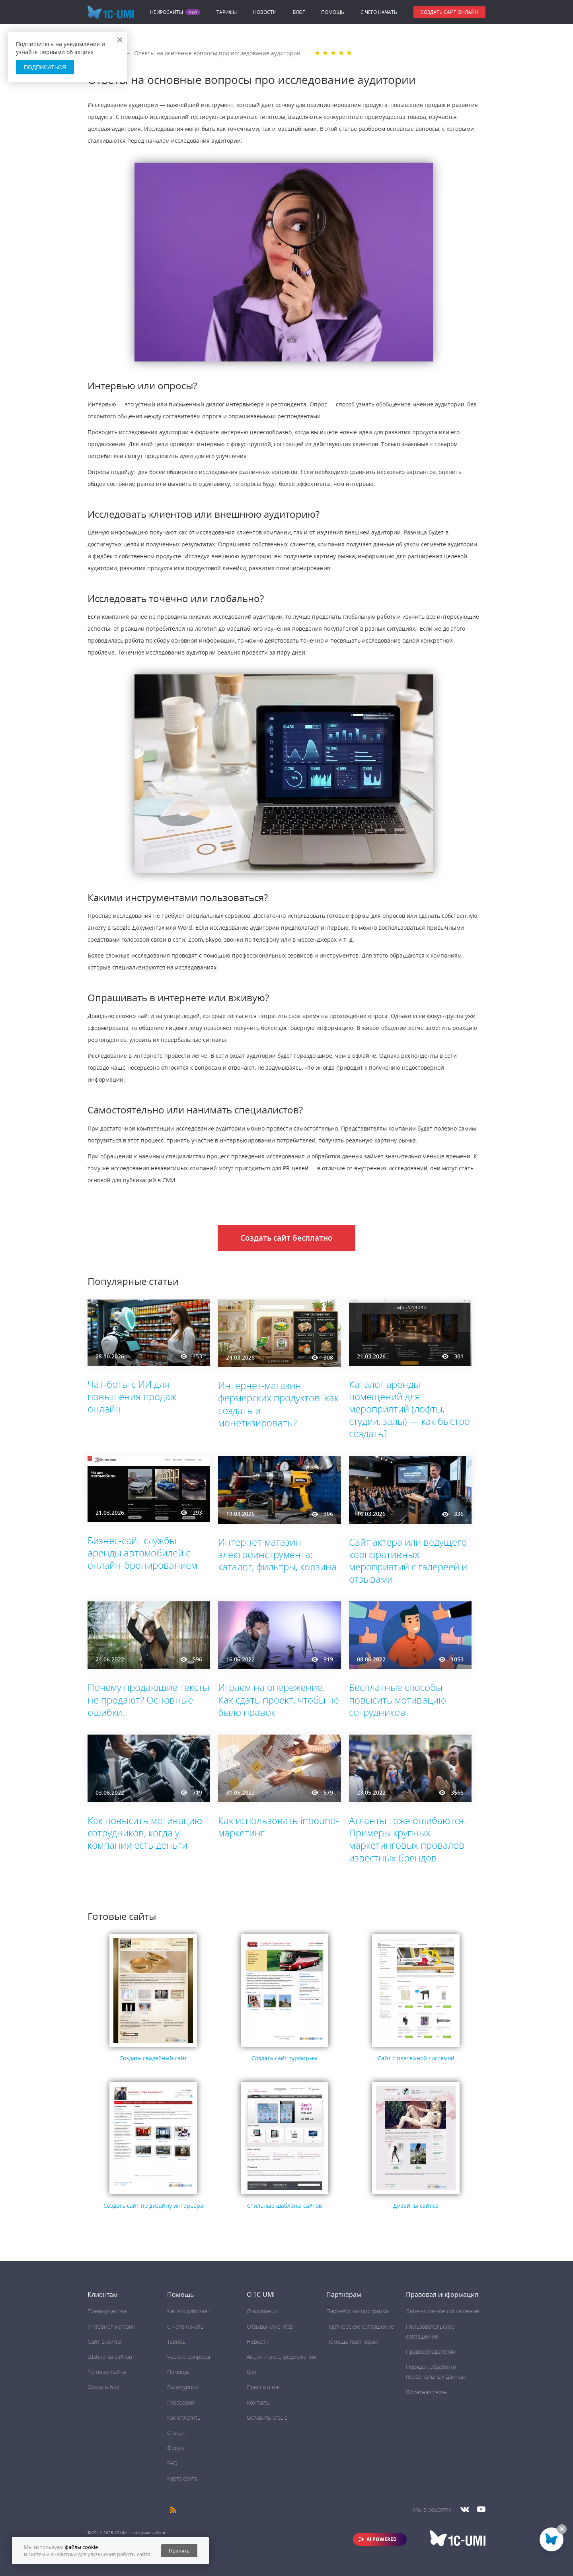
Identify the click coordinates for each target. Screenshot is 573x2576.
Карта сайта (182, 2478)
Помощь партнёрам (352, 2341)
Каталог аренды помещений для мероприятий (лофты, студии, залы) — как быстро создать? (409, 1408)
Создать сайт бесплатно (286, 1238)
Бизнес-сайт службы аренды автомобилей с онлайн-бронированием (142, 1553)
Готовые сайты (107, 2372)
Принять (179, 2551)
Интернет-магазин (112, 2326)
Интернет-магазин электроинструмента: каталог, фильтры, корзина (277, 1554)
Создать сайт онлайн (449, 12)
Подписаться (45, 67)
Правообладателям (431, 2351)
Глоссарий (180, 2402)
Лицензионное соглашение (442, 2311)
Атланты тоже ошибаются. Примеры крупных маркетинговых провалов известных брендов (407, 1839)
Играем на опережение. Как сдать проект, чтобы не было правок (278, 1699)
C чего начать (379, 12)
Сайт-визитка (104, 2341)
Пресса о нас (264, 2387)
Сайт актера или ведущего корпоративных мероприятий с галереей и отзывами (408, 1560)
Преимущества (107, 2311)
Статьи (176, 2432)
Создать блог (105, 2387)
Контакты (259, 2402)
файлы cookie (81, 2547)
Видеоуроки (182, 2387)
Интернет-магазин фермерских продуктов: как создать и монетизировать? (278, 1404)
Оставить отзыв (267, 2417)
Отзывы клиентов (270, 2326)
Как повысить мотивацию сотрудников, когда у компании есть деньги (145, 1832)
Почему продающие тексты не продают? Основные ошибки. (148, 1699)
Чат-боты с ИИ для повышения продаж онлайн (132, 1396)
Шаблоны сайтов (110, 2356)
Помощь (332, 12)
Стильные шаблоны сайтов (284, 2205)
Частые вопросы (188, 2356)
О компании (262, 2311)
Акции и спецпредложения (281, 2356)
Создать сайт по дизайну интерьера (153, 2205)
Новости (265, 12)
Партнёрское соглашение (360, 2326)
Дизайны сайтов (416, 2205)
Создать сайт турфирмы (284, 2058)
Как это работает (188, 2311)
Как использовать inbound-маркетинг (278, 1826)
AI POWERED (381, 2539)
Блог (299, 12)
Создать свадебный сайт (153, 2058)
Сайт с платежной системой (416, 2058)
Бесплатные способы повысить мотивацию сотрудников (397, 1699)
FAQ (172, 2463)
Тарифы (226, 12)
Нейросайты (166, 12)
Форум (175, 2448)
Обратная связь (426, 2392)
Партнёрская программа (357, 2311)
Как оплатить (184, 2417)
